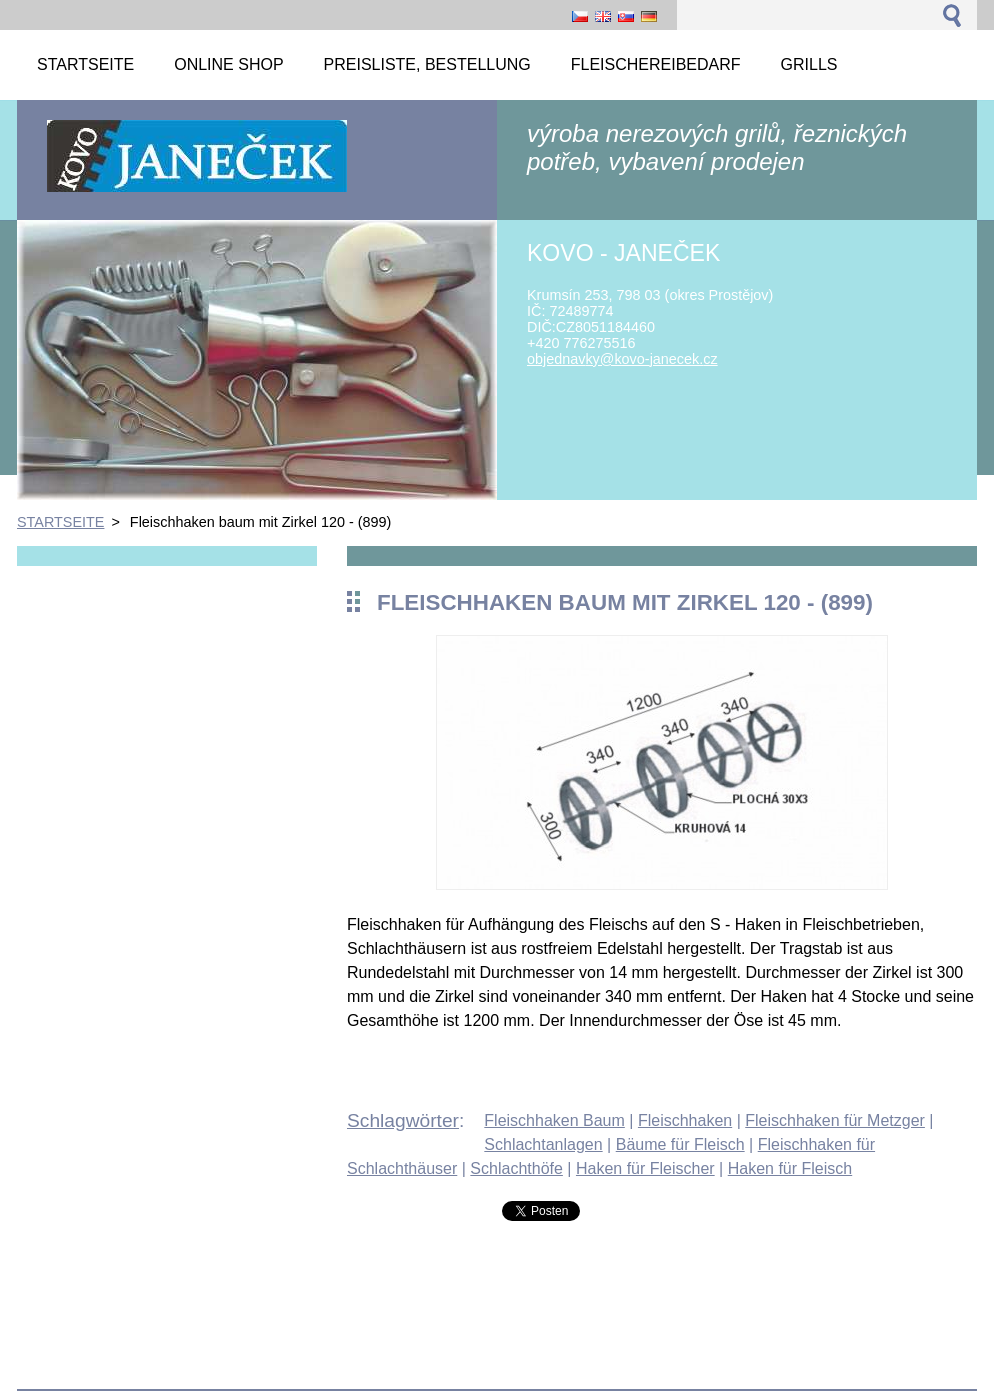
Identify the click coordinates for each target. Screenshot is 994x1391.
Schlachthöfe (516, 1168)
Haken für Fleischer (645, 1168)
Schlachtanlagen (543, 1144)
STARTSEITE (60, 522)
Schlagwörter (403, 1120)
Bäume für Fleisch (680, 1144)
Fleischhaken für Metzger (835, 1120)
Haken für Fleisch (790, 1168)
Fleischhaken (685, 1120)
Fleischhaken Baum (554, 1120)
